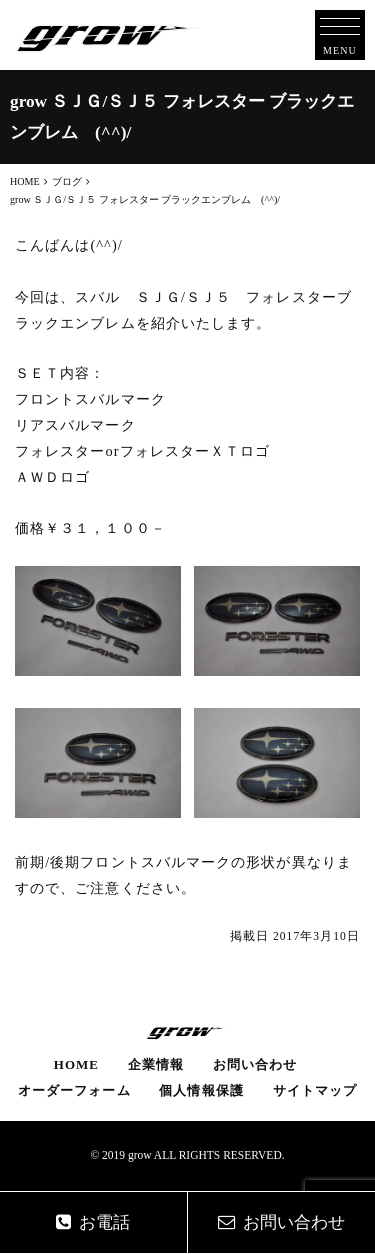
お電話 (93, 1222)
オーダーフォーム (74, 1090)
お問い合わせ (255, 1064)
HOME (76, 1064)
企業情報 (156, 1064)
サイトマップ (315, 1090)
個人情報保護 (201, 1090)
